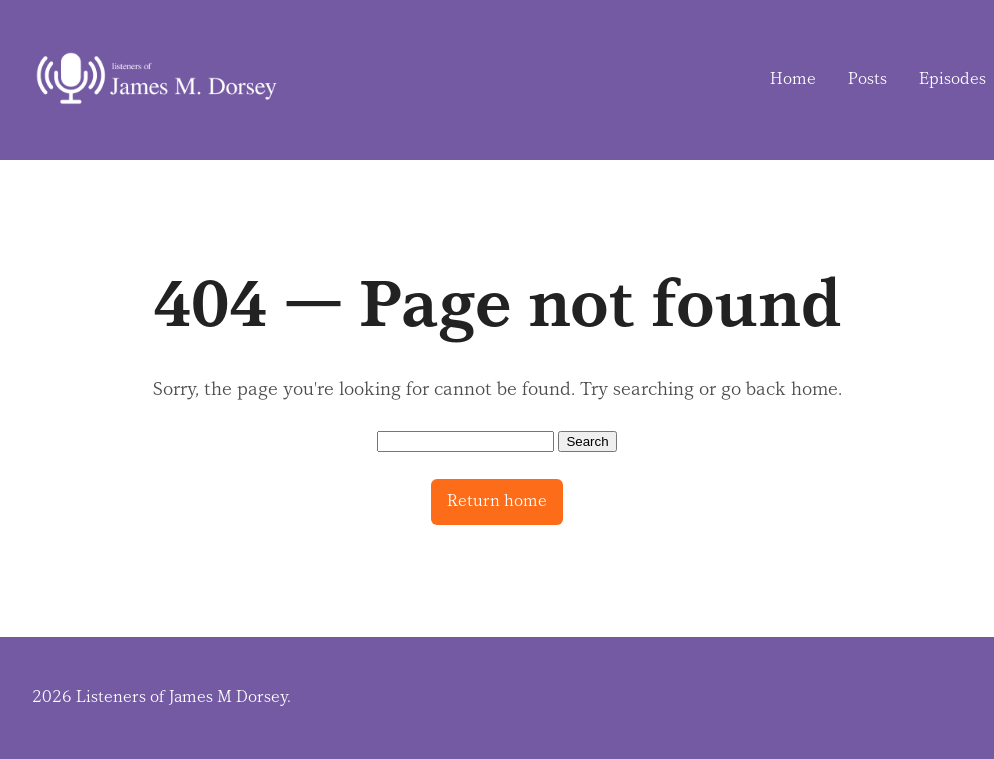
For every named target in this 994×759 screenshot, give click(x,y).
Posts (867, 79)
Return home (497, 501)
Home (793, 79)
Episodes (952, 79)
